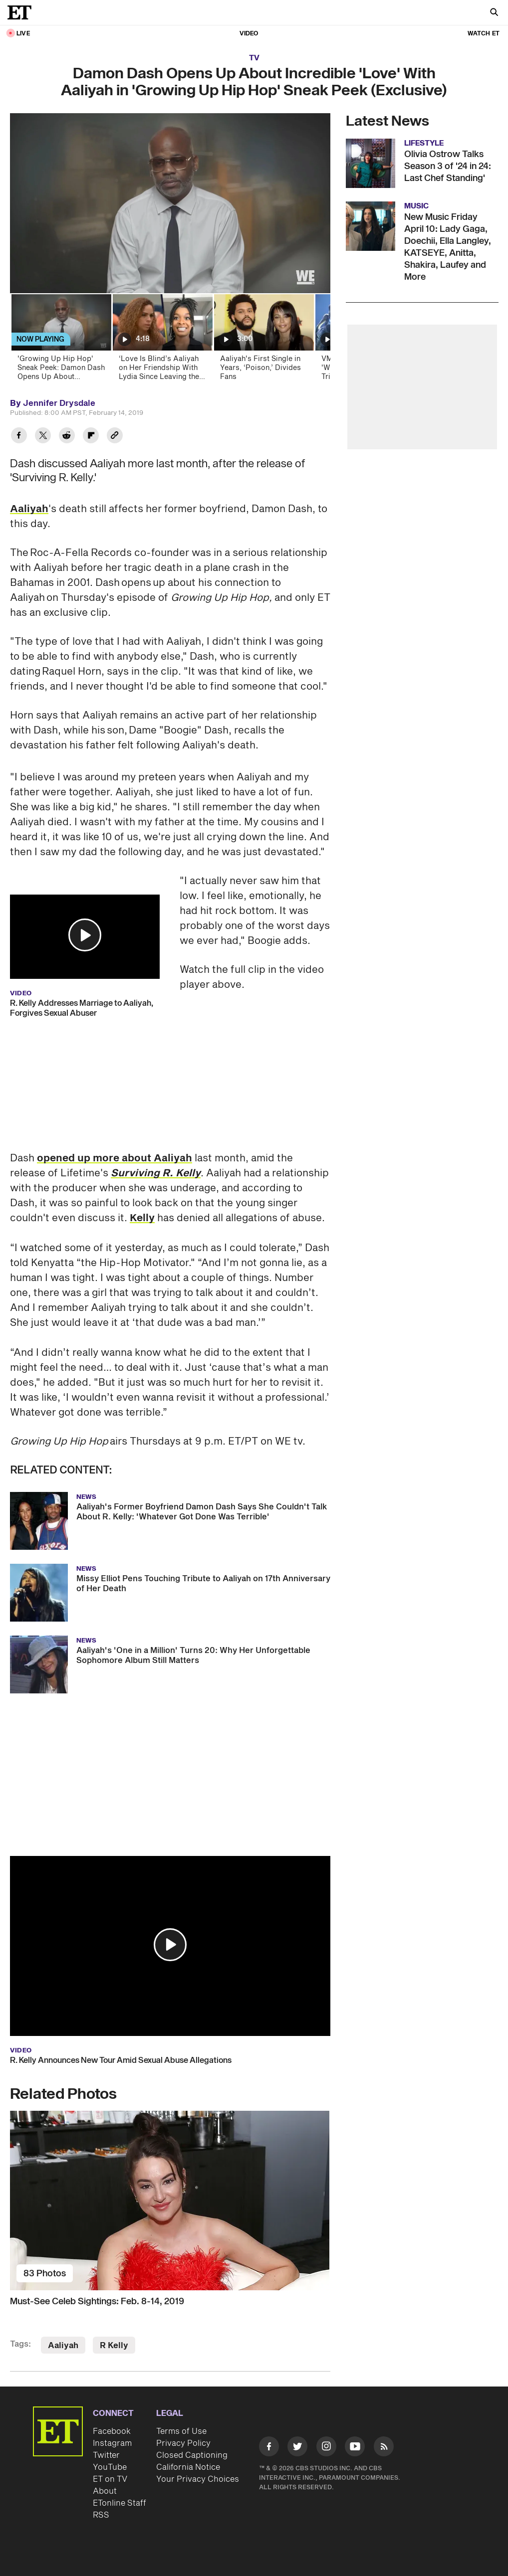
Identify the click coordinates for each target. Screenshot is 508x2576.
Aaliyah (29, 509)
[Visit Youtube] (355, 2448)
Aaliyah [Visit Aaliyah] (63, 2346)
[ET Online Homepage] (22, 12)
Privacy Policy (183, 2443)
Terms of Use (181, 2431)
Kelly (142, 1218)
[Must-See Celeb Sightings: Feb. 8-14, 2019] (170, 2200)
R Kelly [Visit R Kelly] (114, 2346)
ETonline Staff (119, 2503)
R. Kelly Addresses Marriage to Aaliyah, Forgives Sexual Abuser (81, 1008)
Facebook (112, 2431)
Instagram (112, 2443)
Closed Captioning (192, 2455)
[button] (84, 935)
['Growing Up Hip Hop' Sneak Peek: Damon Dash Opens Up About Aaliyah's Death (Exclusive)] (60, 340)
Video (249, 33)
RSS (101, 2515)
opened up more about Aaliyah (114, 1158)
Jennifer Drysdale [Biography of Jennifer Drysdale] (59, 403)
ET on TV (110, 2479)
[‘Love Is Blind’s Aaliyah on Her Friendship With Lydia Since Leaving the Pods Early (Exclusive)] (162, 340)
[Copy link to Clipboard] (115, 436)
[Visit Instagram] (326, 2448)
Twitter (106, 2455)
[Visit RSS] (384, 2448)
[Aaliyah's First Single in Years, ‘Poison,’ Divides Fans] (263, 340)
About (105, 2491)
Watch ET (484, 33)
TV (254, 58)
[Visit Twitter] (297, 2448)
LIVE (23, 33)
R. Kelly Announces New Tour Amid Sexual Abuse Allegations (121, 2060)
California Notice (188, 2467)
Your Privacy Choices (197, 2479)
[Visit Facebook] (269, 2448)
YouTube (110, 2467)
